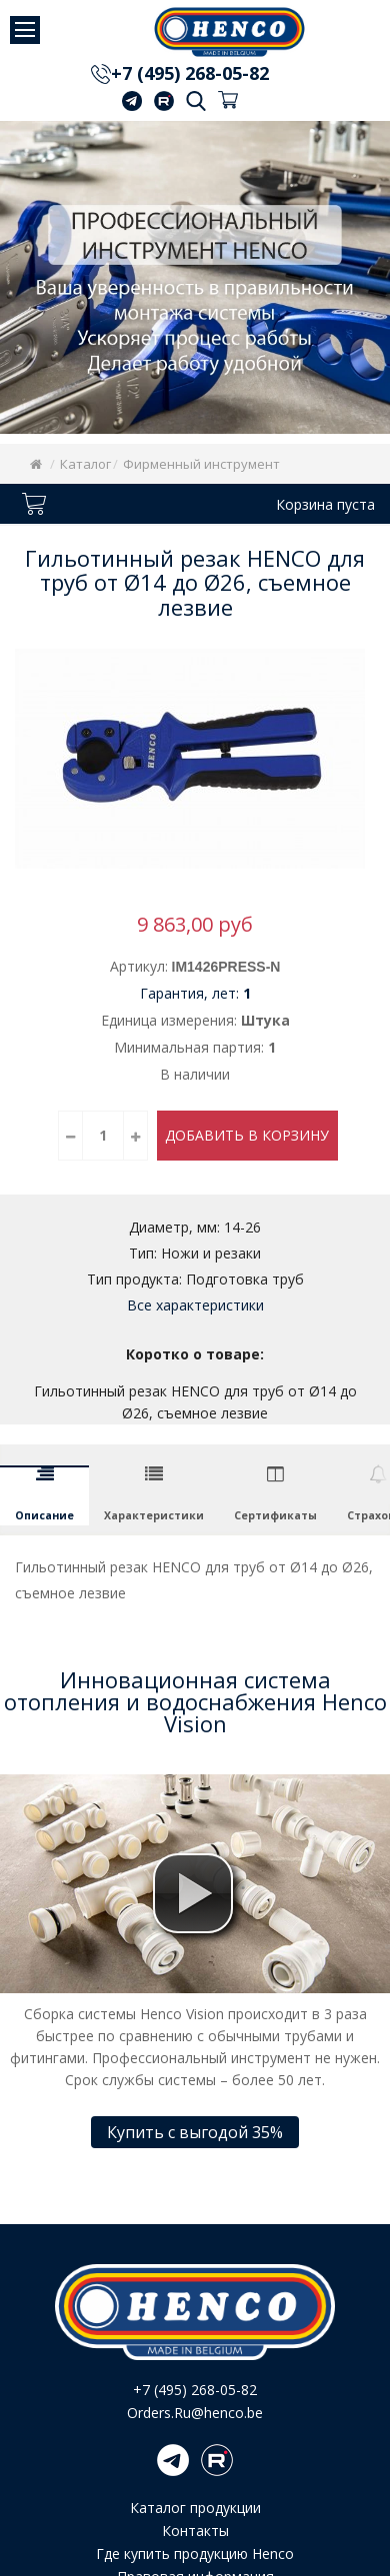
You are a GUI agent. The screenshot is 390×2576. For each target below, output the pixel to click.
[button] (193, 1893)
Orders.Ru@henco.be (195, 2412)
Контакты (195, 2530)
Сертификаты (275, 1515)
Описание (44, 1515)
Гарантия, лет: (195, 993)
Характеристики (154, 1515)
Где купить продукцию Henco (195, 2553)
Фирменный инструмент (201, 464)
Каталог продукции (195, 2507)
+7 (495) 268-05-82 (190, 73)
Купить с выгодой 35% (195, 2132)
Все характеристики (195, 1304)
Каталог (85, 464)
